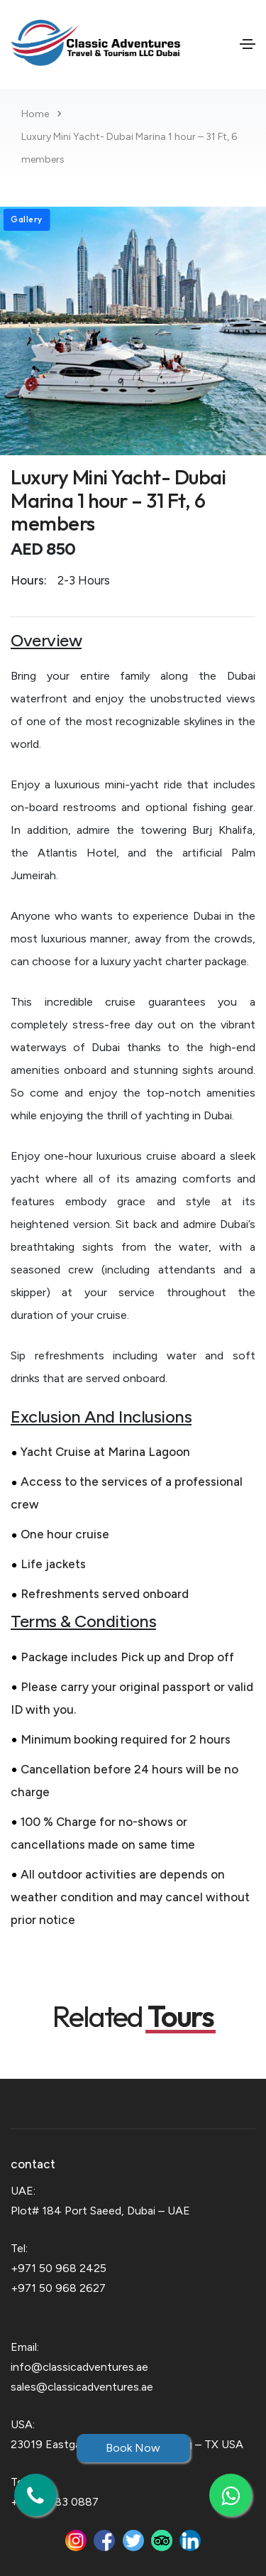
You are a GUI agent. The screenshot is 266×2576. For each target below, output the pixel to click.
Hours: (29, 580)
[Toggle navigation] (247, 44)
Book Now (133, 2448)
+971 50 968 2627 (58, 2288)
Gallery (27, 219)
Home (35, 114)
